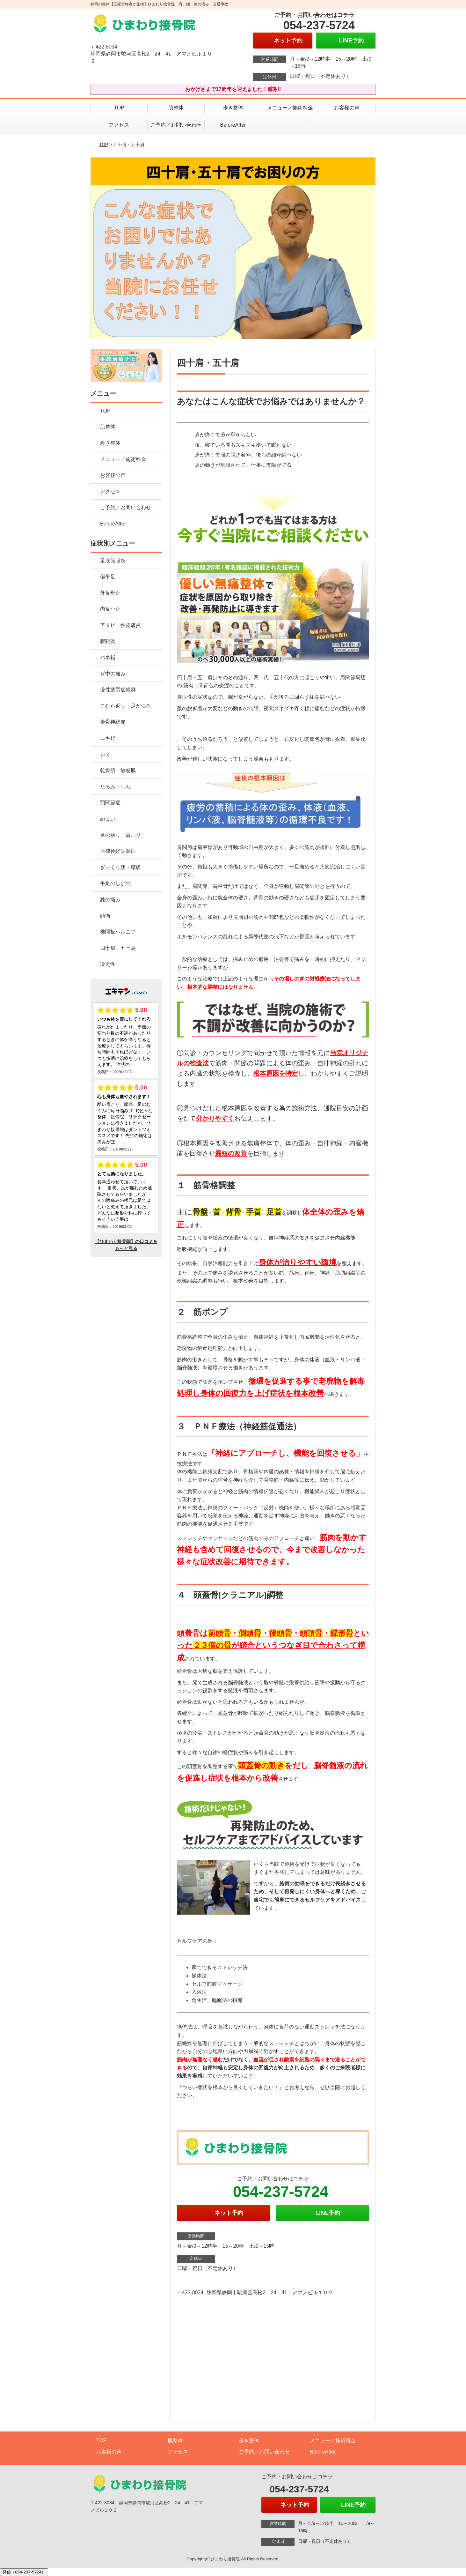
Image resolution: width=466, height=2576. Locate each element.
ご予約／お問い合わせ (175, 125)
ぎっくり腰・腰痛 (120, 867)
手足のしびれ (115, 883)
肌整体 (176, 107)
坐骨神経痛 (113, 722)
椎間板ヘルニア (118, 931)
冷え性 (107, 964)
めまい (107, 819)
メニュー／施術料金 (290, 107)
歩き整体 (235, 107)
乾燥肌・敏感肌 (118, 770)
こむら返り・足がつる (125, 706)
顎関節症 (110, 802)
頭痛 (105, 916)
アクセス (119, 125)
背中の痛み (113, 673)
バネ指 (107, 657)
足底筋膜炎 (113, 560)
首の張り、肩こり (120, 835)
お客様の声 (347, 107)
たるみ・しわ (115, 786)
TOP (119, 107)
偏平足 (107, 576)
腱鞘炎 (107, 641)
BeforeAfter (233, 125)
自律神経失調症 (118, 851)
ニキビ (107, 738)
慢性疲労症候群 (118, 689)
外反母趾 (110, 593)
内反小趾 (110, 609)
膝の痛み (110, 899)
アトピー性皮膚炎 (120, 625)
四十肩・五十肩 (118, 948)
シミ (105, 754)
